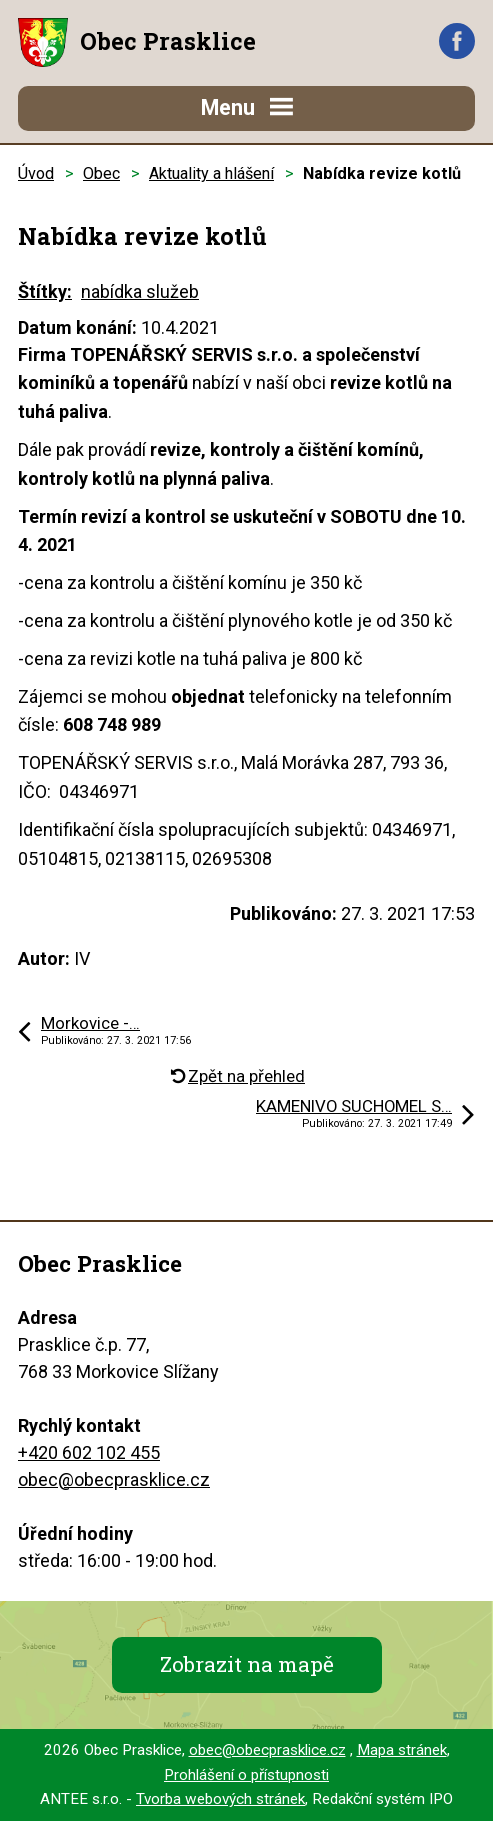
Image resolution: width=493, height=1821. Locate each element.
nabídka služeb (140, 291)
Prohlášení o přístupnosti (246, 1775)
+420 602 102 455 (89, 1452)
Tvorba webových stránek (220, 1799)
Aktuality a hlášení (211, 173)
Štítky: (45, 291)
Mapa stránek (402, 1750)
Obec (101, 173)
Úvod (36, 173)
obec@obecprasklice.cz (114, 1479)
